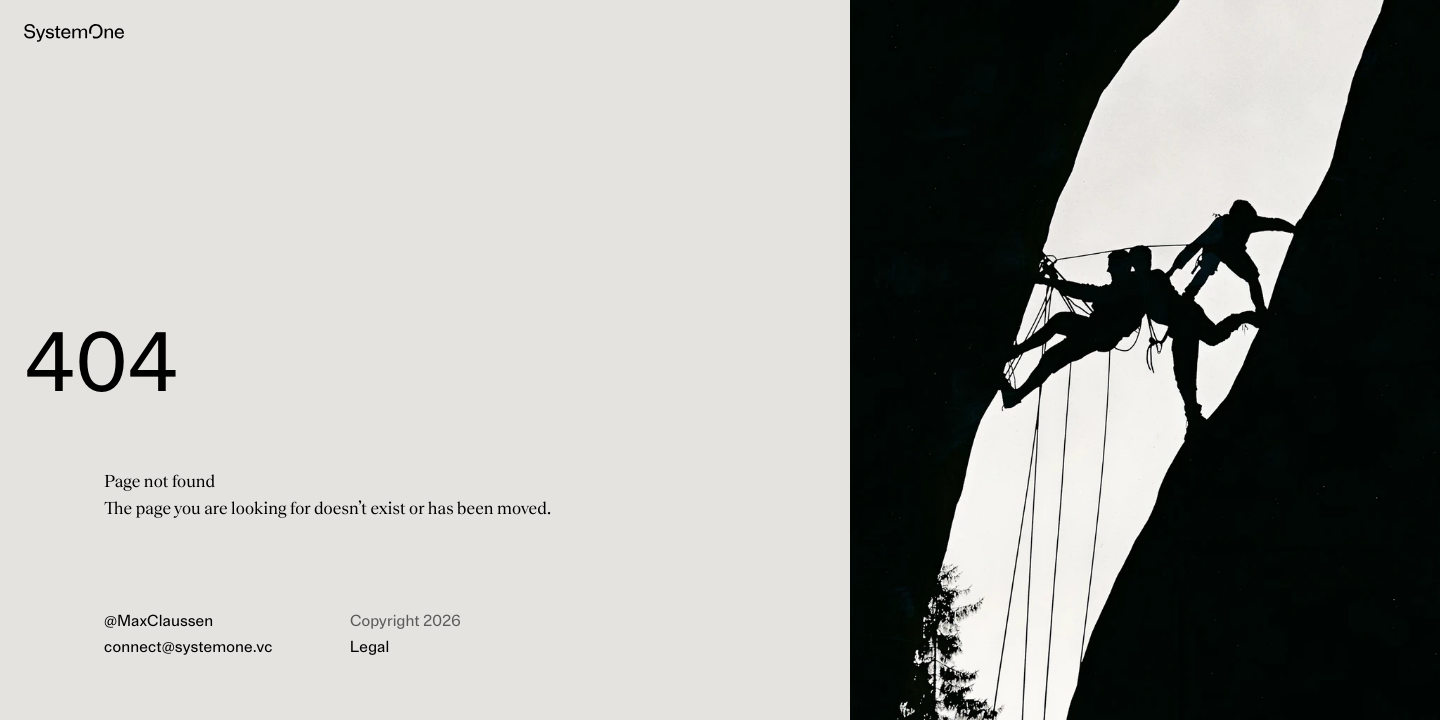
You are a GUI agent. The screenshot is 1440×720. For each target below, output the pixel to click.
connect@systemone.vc (188, 648)
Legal (369, 648)
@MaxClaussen (158, 622)
